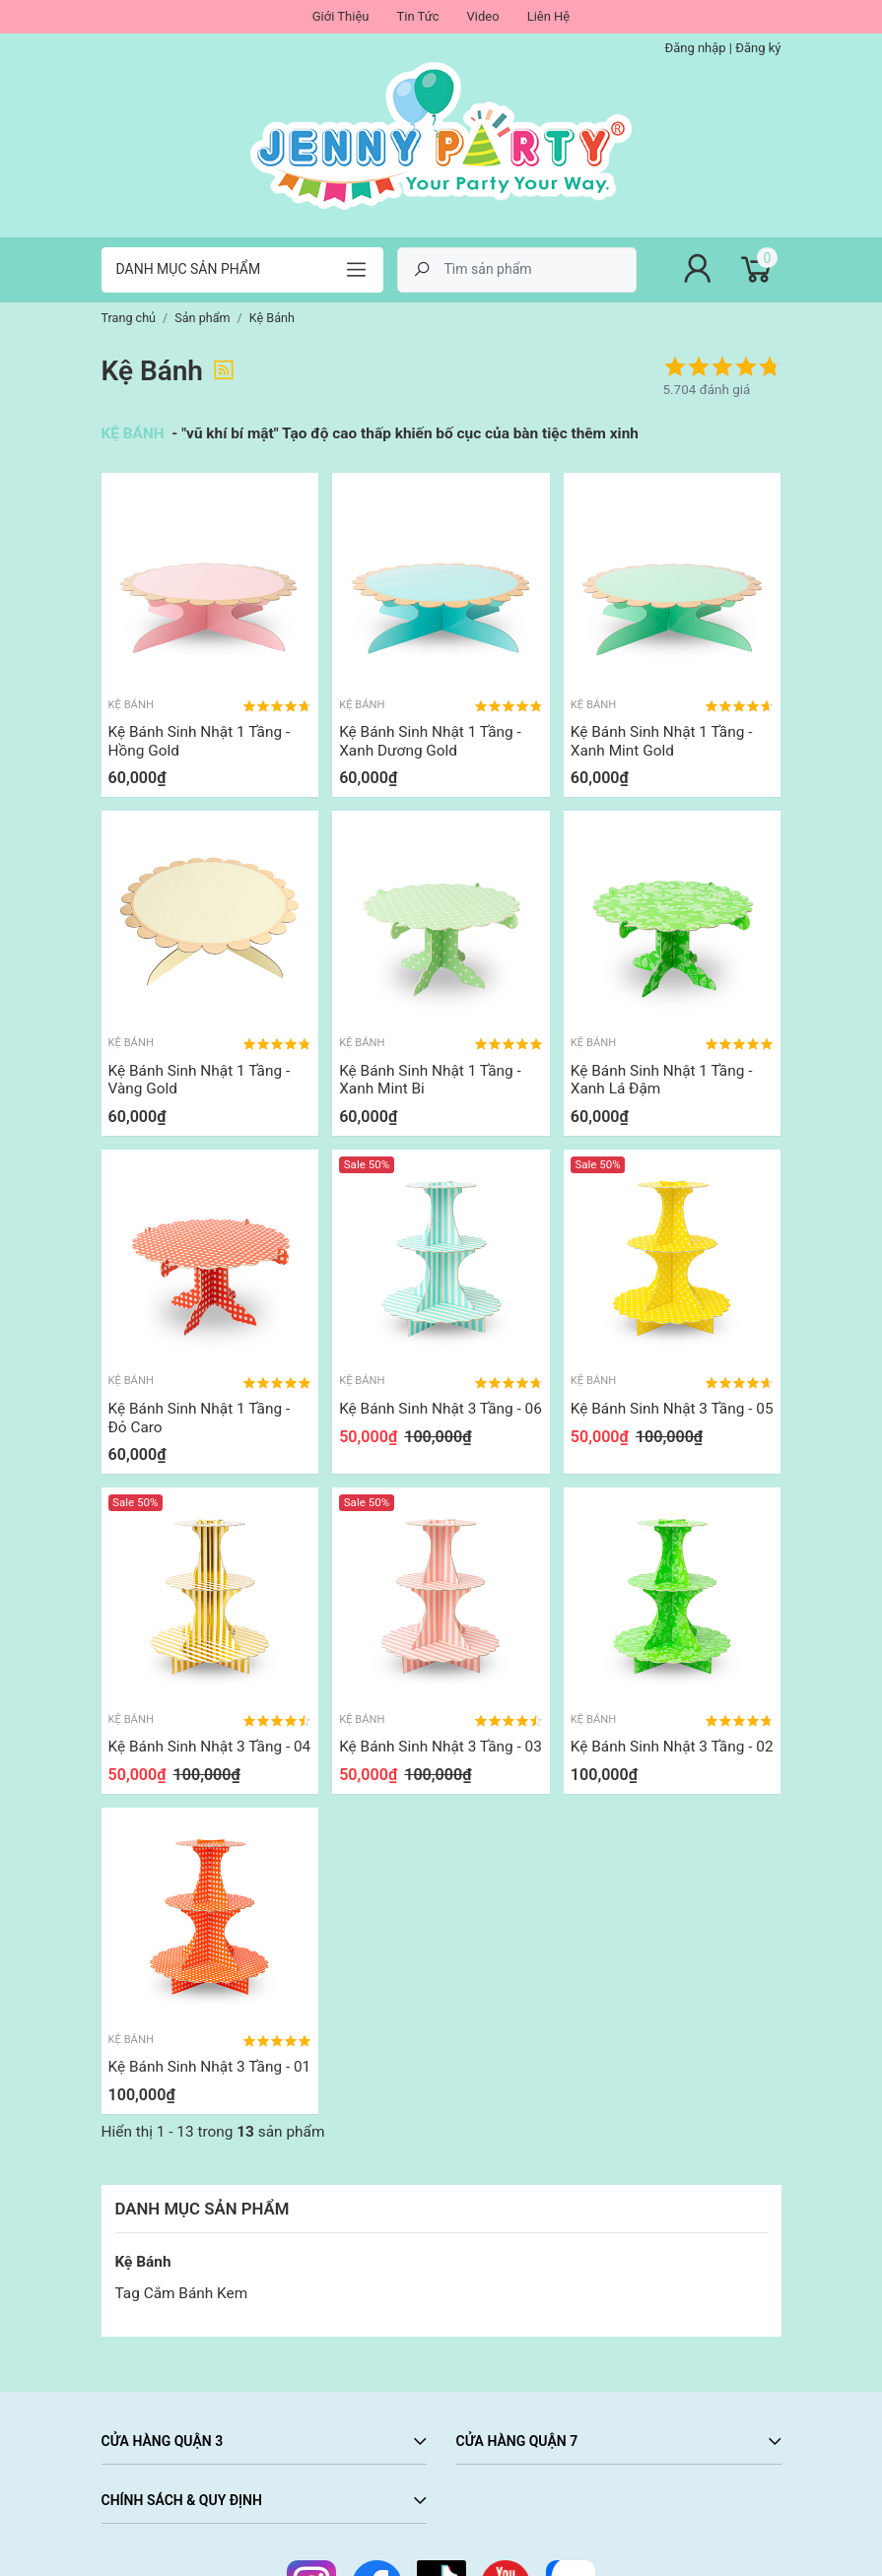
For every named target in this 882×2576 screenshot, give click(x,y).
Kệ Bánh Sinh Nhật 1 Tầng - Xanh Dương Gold (430, 741)
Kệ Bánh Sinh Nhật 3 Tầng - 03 (440, 1746)
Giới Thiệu (341, 16)
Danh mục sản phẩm (188, 269)
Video (483, 16)
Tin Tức (417, 16)
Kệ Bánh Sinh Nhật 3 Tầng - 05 (672, 1409)
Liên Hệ (549, 16)
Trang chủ (129, 317)
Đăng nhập (694, 47)
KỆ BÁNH (135, 433)
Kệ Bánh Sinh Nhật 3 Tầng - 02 (672, 1746)
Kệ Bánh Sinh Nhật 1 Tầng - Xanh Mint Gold (662, 741)
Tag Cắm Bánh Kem (181, 2293)
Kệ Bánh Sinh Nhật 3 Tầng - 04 (209, 1746)
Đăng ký (757, 47)
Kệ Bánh (143, 2262)
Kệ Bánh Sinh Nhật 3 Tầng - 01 (209, 2067)
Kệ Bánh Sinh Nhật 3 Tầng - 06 (440, 1409)
